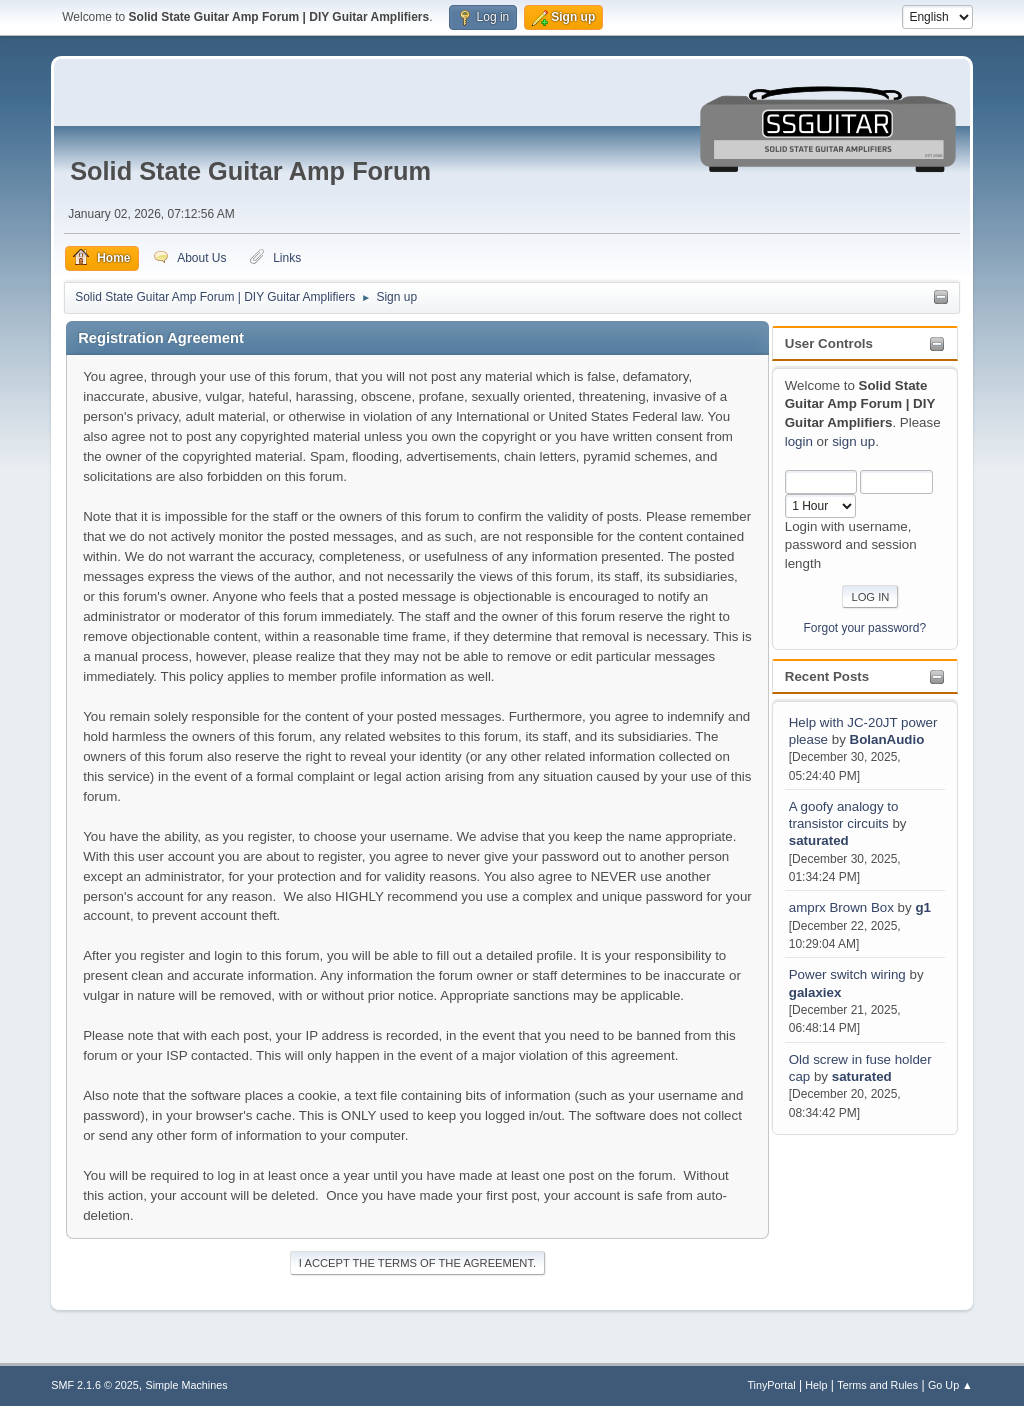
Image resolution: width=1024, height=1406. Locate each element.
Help (816, 1385)
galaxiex (815, 992)
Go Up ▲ (950, 1385)
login (799, 441)
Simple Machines (187, 1385)
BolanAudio (887, 739)
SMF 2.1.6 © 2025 (95, 1385)
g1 (923, 907)
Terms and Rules (877, 1385)
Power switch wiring (849, 974)
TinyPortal (771, 1385)
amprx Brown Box (841, 907)
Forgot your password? (865, 628)
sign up (853, 441)
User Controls (829, 343)
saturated (819, 840)
